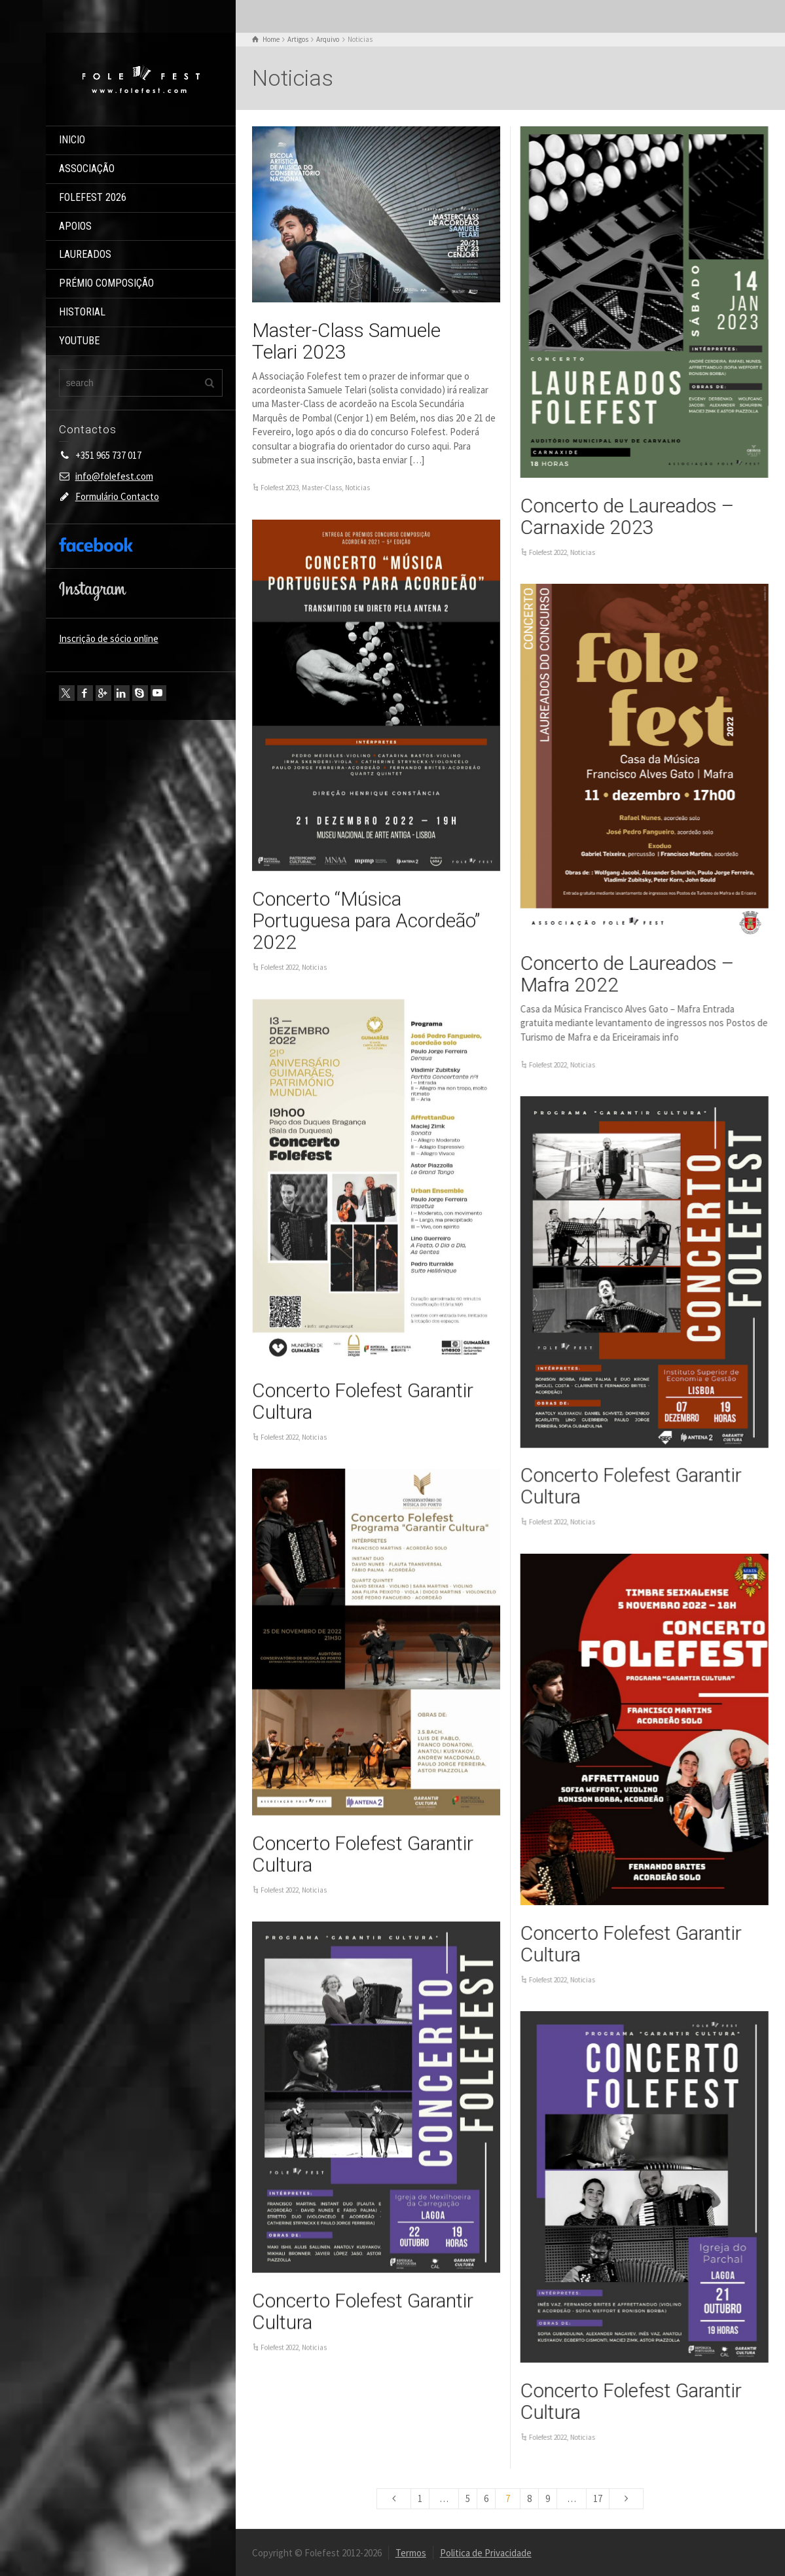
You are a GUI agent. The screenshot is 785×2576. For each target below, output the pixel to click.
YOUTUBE (79, 340)
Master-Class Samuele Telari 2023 (346, 341)
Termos (410, 2552)
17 (597, 2498)
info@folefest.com (114, 476)
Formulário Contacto (117, 496)
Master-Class (322, 487)
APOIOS (75, 226)
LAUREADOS (85, 254)
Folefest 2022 (547, 552)
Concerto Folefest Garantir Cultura (362, 1400)
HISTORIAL (82, 312)
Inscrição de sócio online (108, 638)
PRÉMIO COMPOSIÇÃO (106, 283)
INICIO (72, 140)
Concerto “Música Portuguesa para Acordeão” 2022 (366, 920)
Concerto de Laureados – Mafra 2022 (627, 973)
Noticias (357, 487)
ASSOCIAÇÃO (87, 168)
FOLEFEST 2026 (92, 197)
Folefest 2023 (280, 487)
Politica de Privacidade (486, 2552)
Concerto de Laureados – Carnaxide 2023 (627, 516)
